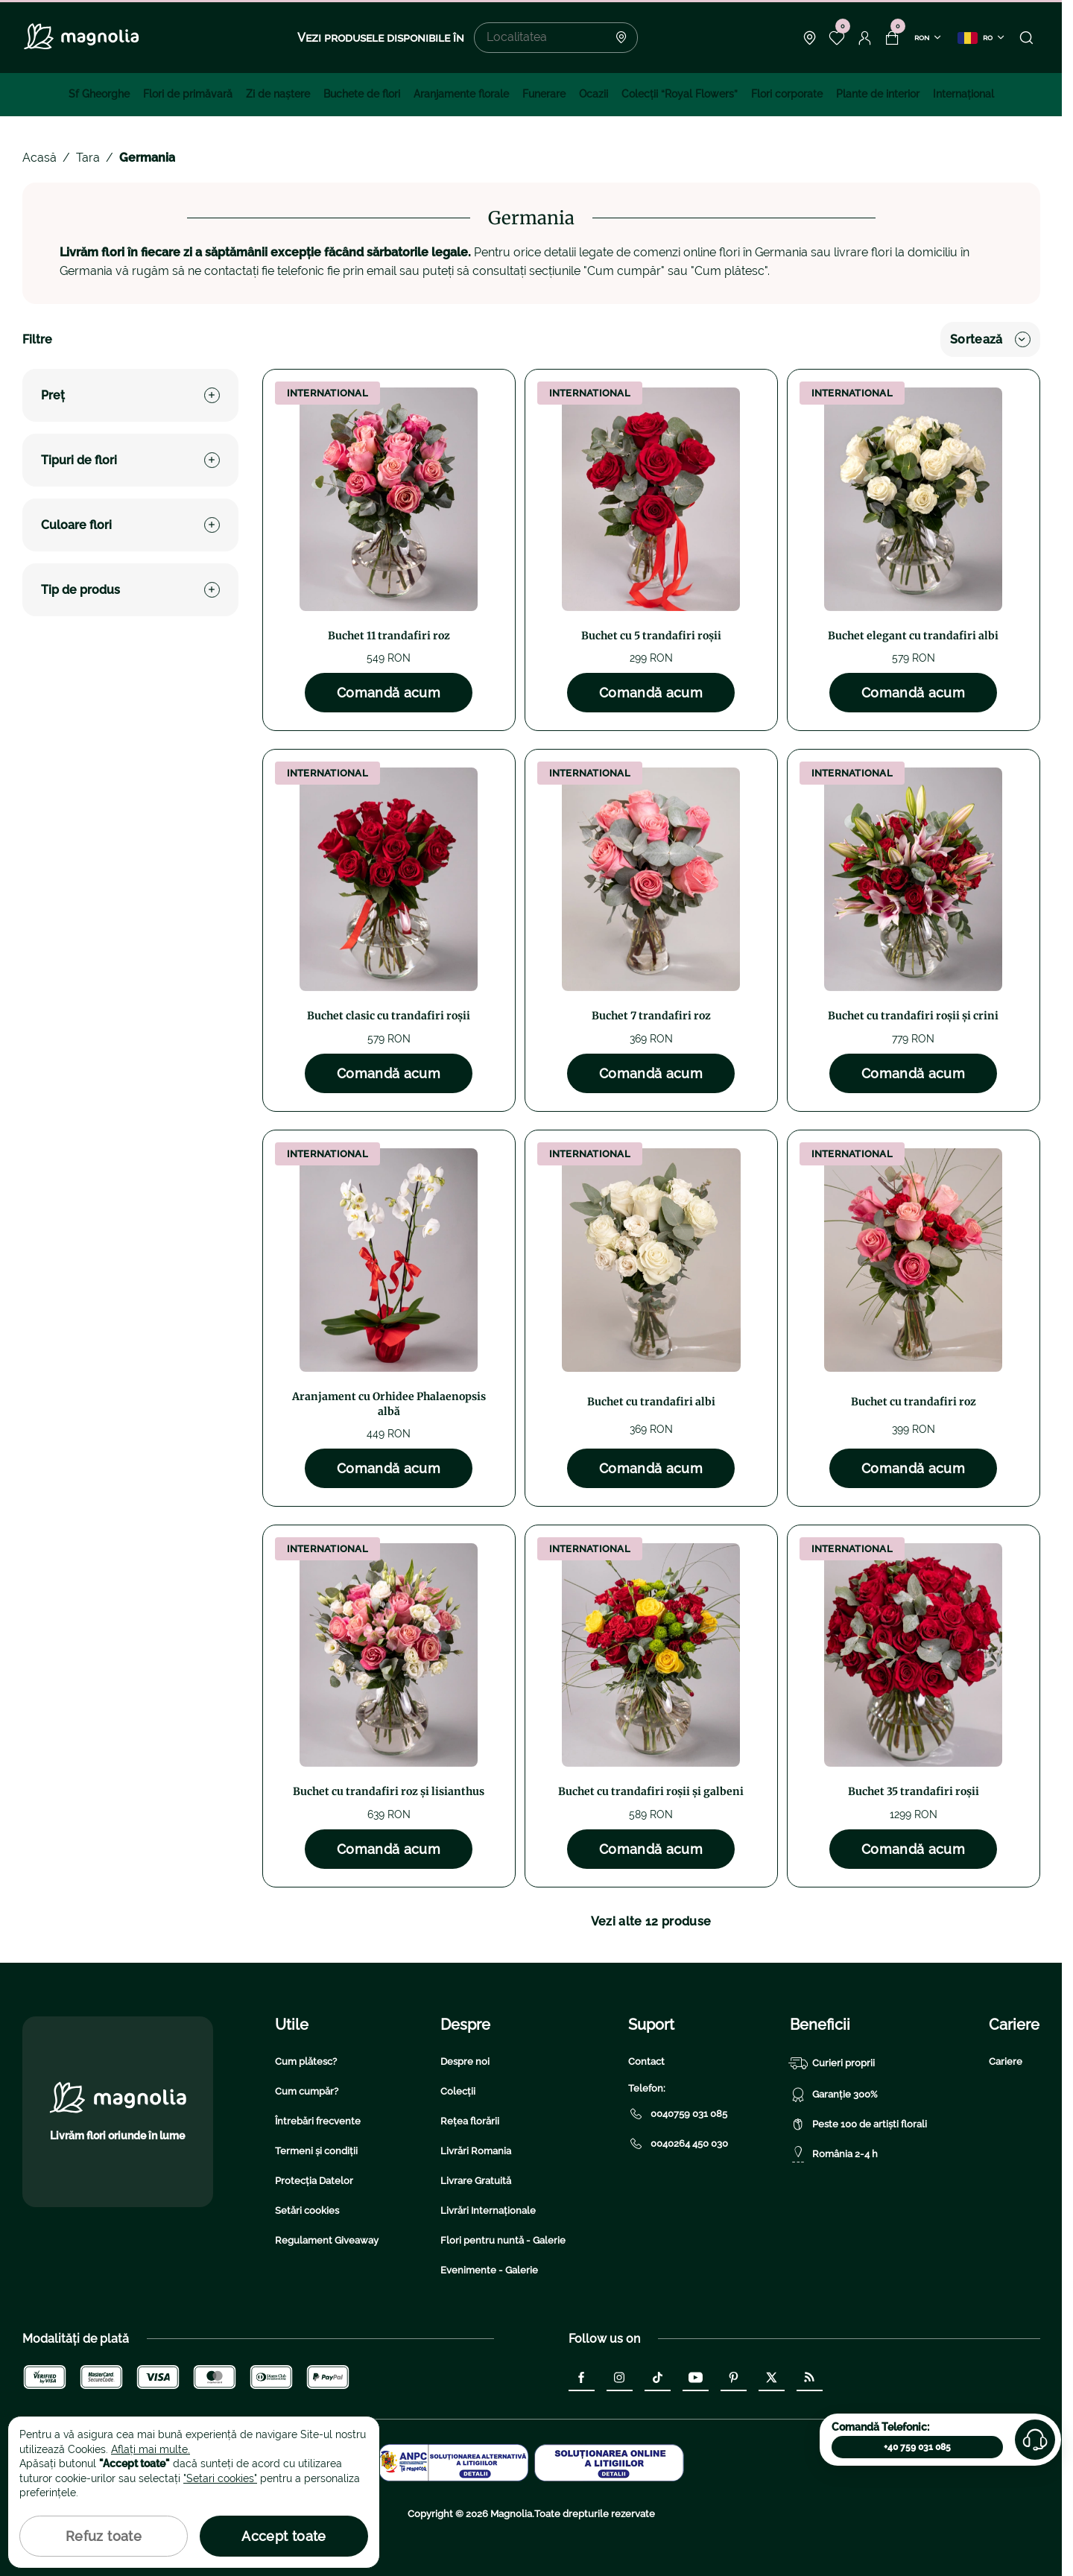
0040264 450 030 (678, 2144)
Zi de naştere (278, 94)
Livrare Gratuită (475, 2180)
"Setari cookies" (220, 2478)
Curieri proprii (832, 2063)
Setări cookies (307, 2210)
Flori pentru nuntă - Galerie (503, 2240)
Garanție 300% (834, 2094)
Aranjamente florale (461, 94)
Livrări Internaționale (488, 2210)
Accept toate (283, 2536)
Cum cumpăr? (306, 2091)
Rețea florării (469, 2121)
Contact (646, 2061)
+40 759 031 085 (917, 2447)
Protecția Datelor (314, 2180)
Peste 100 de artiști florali (858, 2124)
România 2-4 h (834, 2154)
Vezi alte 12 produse (651, 1921)
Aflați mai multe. (150, 2449)
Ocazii (593, 94)
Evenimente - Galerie (489, 2270)
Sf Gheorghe (99, 94)
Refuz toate (104, 2536)
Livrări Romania (475, 2150)
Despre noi (465, 2061)
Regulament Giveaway (327, 2240)
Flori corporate (787, 94)
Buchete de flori (361, 94)
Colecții (457, 2091)
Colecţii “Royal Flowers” (679, 94)
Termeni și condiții (316, 2150)
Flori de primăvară (187, 94)
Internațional (963, 94)
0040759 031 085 (677, 2114)
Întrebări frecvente (318, 2121)
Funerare (544, 94)
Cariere (1005, 2061)
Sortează (990, 339)
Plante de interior (878, 94)
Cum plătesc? (306, 2061)
